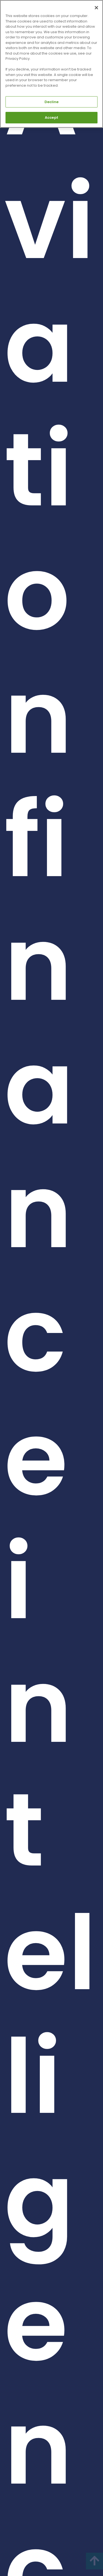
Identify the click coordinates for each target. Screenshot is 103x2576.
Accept (51, 117)
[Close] (96, 8)
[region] (51, 64)
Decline (51, 101)
